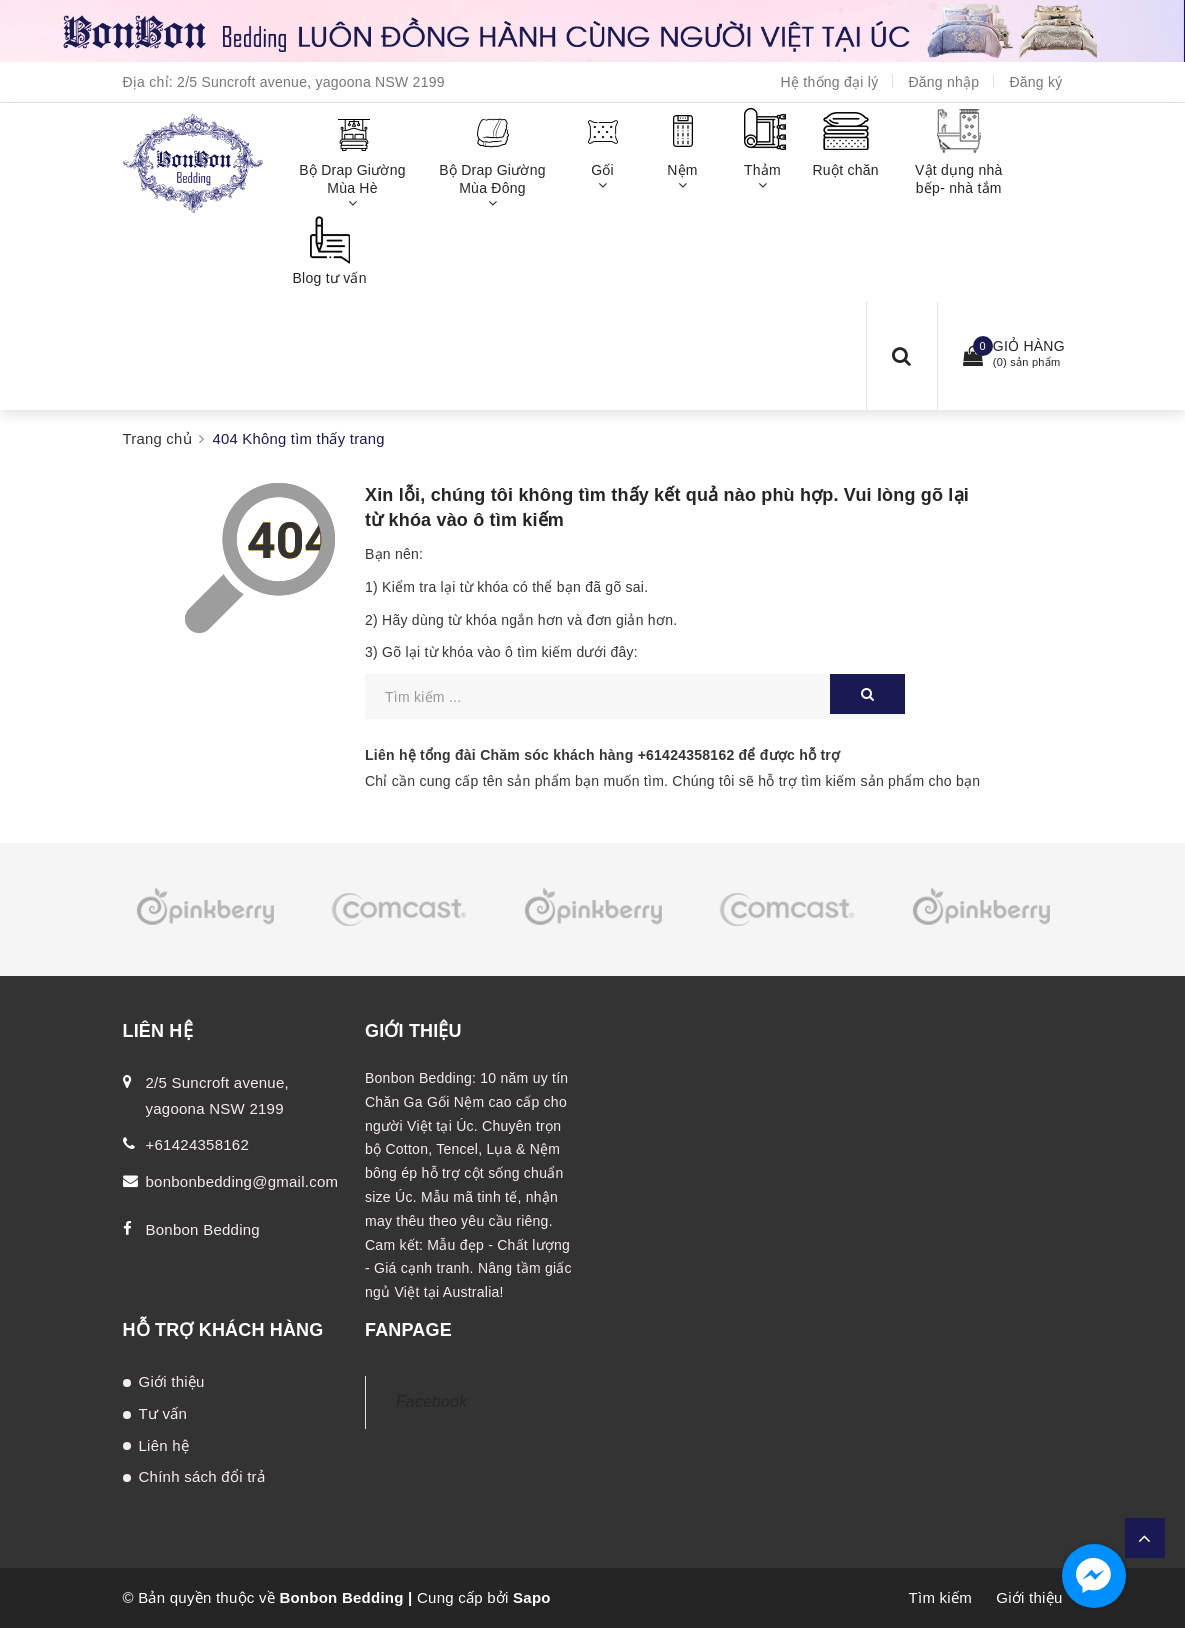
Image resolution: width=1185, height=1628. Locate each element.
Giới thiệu (172, 1381)
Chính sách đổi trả (202, 1476)
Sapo (532, 1597)
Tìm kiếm (940, 1597)
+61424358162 (686, 755)
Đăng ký (1035, 82)
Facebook (431, 1401)
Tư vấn (163, 1413)
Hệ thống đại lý (830, 82)
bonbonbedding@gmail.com (242, 1181)
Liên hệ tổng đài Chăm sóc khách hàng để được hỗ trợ (602, 755)
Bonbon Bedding (203, 1229)
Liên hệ (164, 1445)
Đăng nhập (943, 82)
